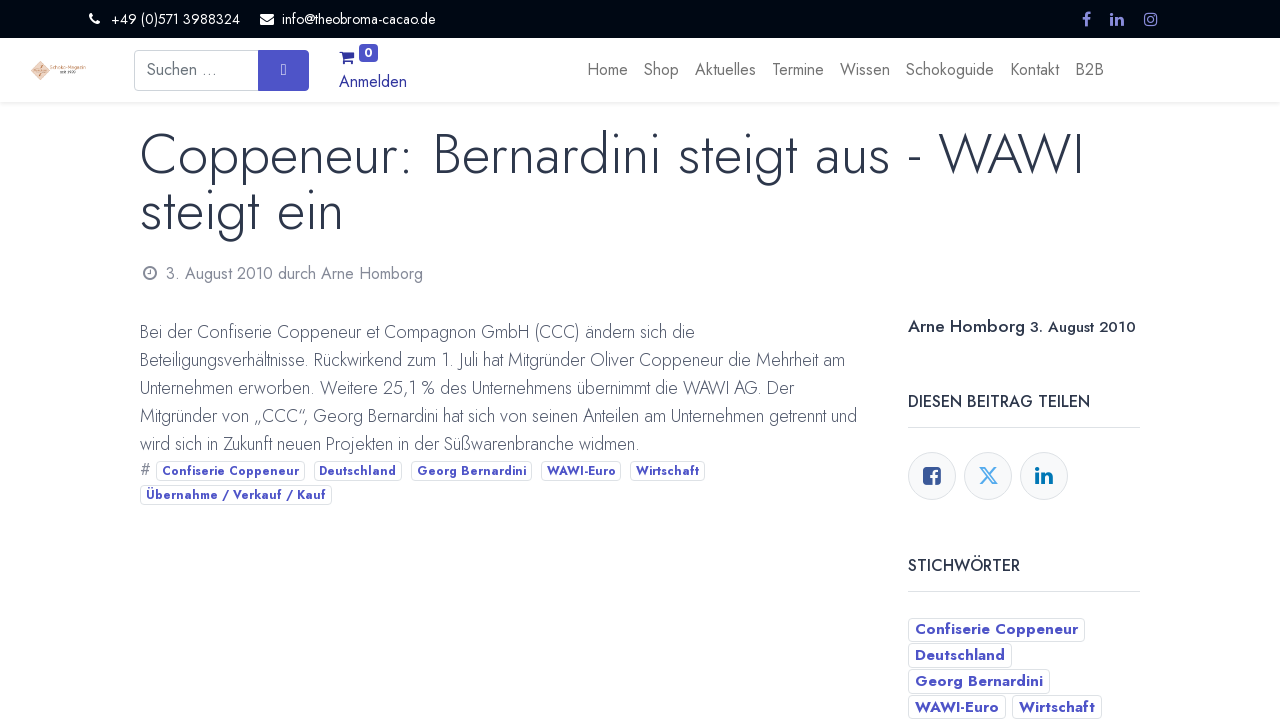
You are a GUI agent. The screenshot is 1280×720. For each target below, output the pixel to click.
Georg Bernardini (471, 471)
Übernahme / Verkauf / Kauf (236, 495)
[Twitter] (988, 476)
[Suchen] (283, 70)
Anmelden (373, 81)
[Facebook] (932, 476)
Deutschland (357, 471)
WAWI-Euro (581, 471)
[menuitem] (607, 70)
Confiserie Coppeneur (230, 471)
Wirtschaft (667, 471)
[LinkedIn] (1044, 476)
